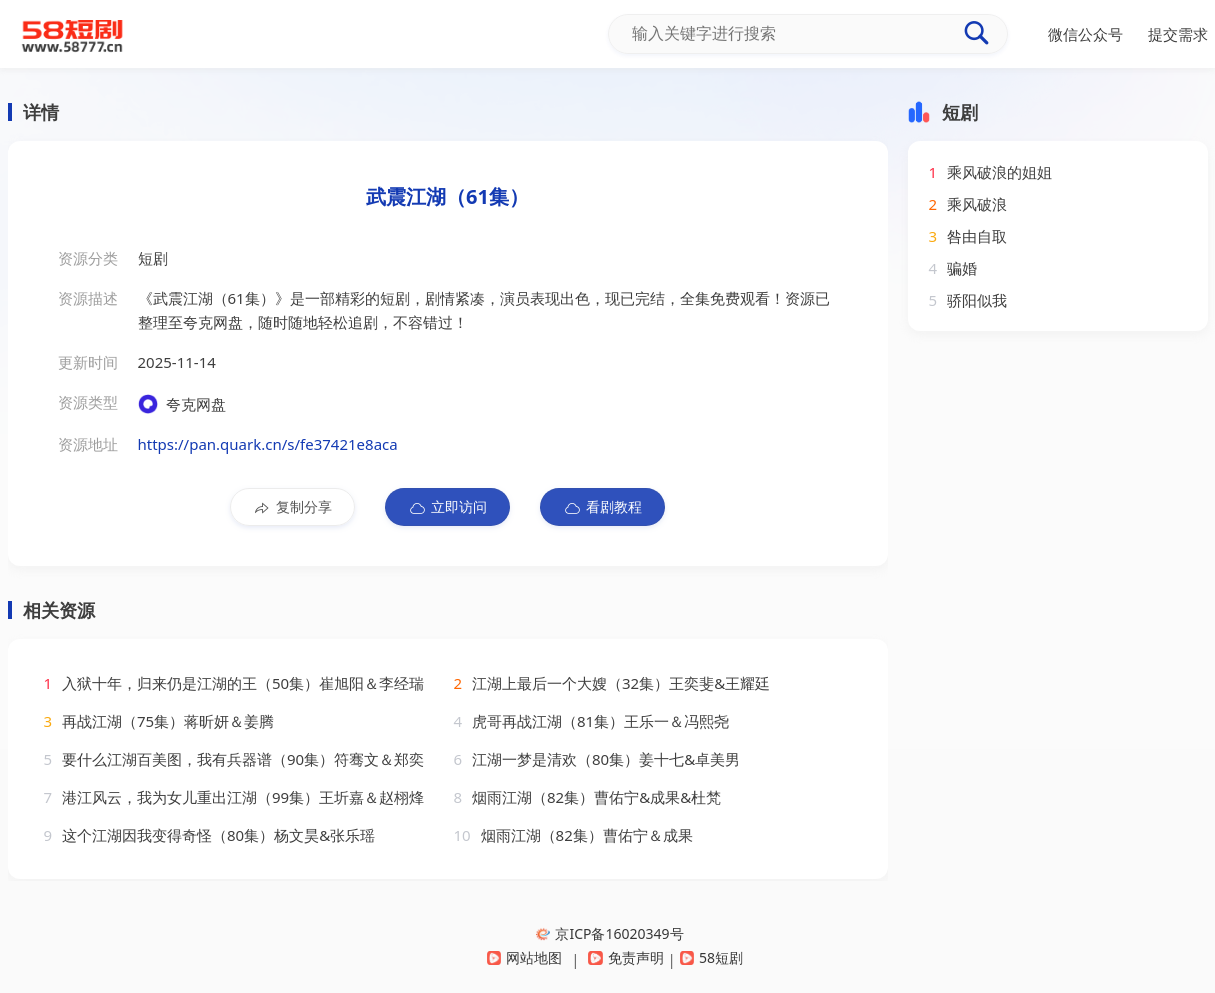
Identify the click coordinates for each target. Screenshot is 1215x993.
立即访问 (447, 507)
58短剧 (711, 957)
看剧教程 (602, 507)
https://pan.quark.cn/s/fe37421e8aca (268, 444)
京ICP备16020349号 (609, 933)
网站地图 (524, 957)
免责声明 (625, 957)
